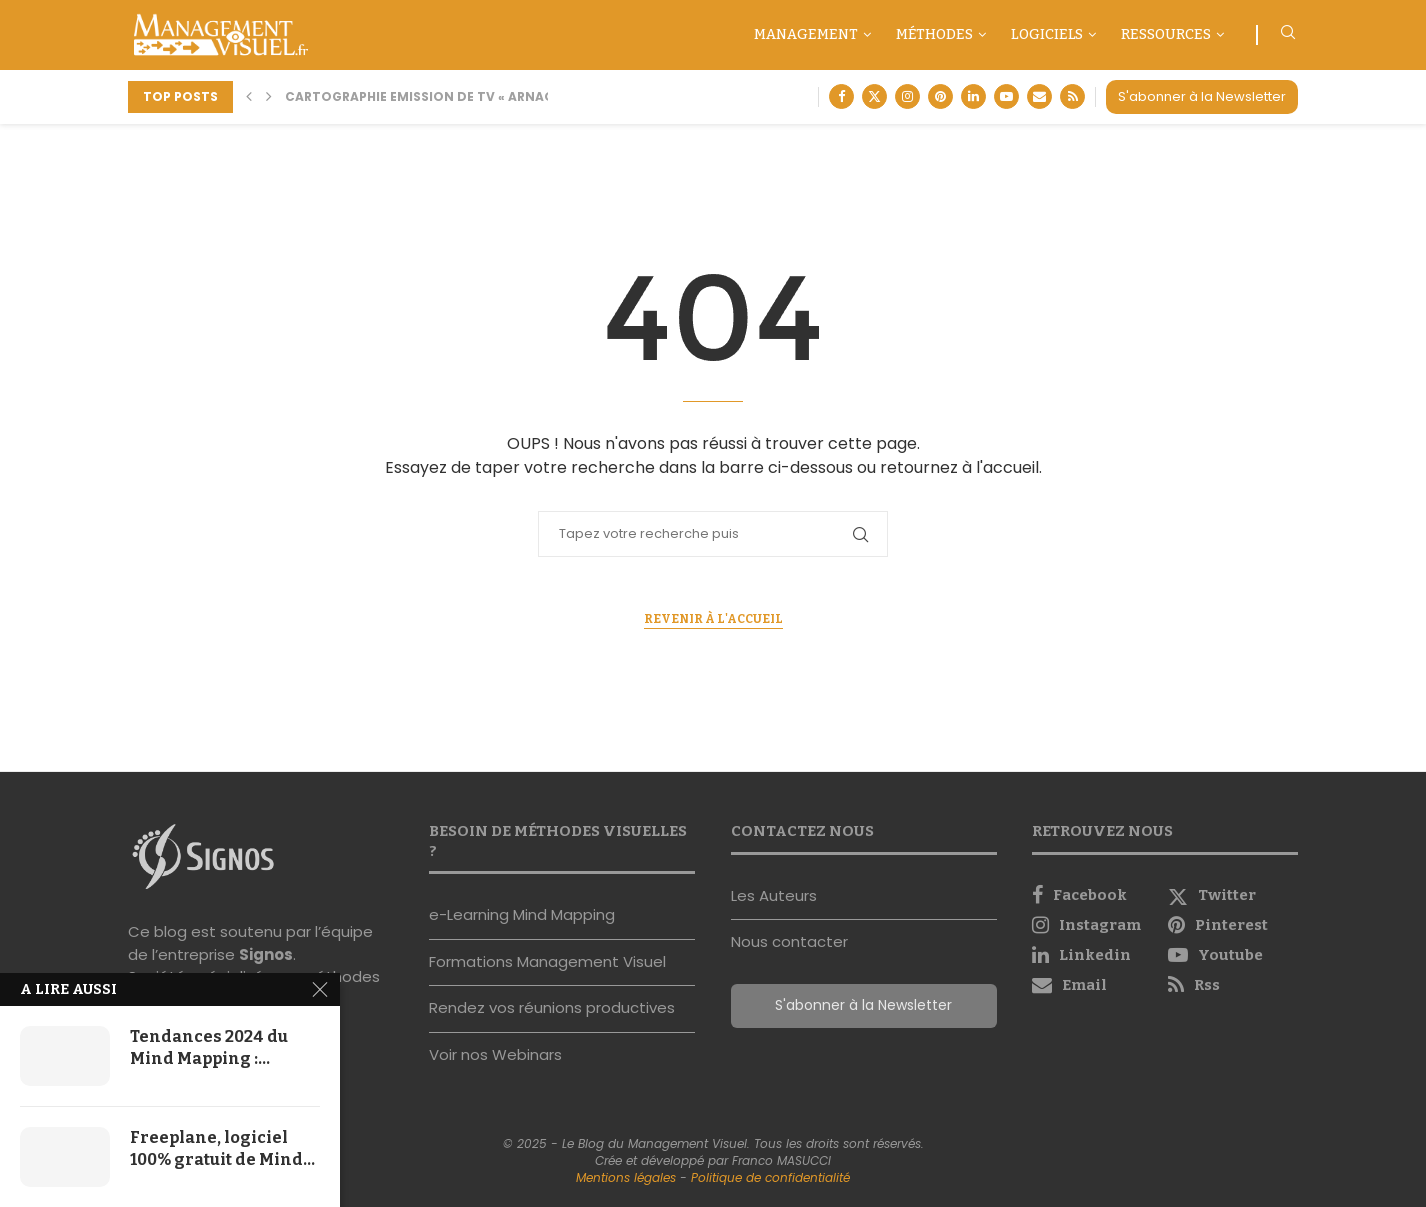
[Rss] (1072, 96)
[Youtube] (1006, 96)
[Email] (1039, 96)
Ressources (1166, 34)
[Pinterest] (940, 96)
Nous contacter (789, 941)
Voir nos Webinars (495, 1054)
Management (806, 34)
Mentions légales (626, 1177)
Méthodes (934, 34)
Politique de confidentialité (770, 1177)
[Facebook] (841, 96)
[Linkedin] (973, 96)
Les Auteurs (774, 895)
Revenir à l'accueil (713, 619)
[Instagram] (907, 96)
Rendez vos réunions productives (552, 1007)
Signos (266, 954)
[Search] (1288, 35)
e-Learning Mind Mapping (522, 914)
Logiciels (1047, 34)
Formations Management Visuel (547, 961)
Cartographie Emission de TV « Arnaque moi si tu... (467, 96)
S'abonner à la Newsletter (1202, 96)
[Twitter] (874, 96)
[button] (249, 97)
